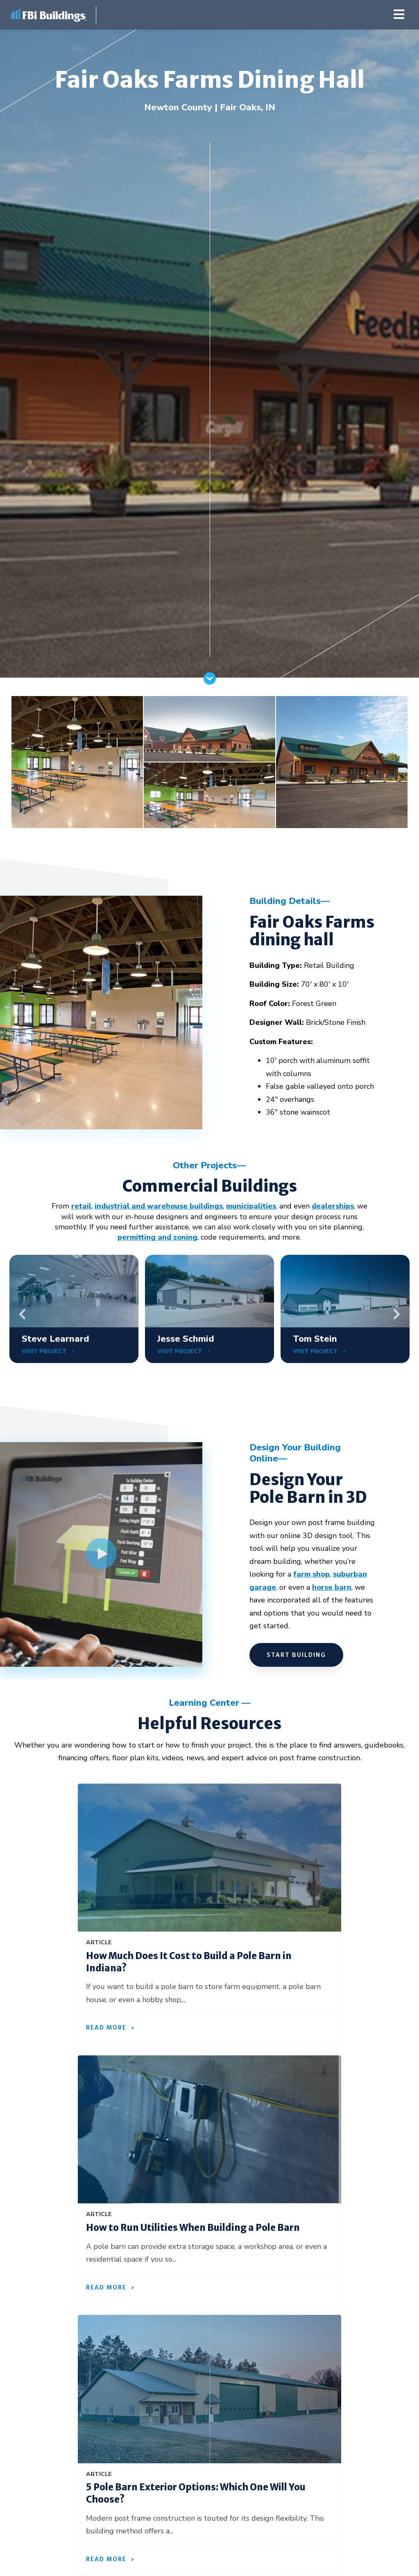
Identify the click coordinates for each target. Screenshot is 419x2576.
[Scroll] (210, 682)
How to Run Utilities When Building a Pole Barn (193, 2227)
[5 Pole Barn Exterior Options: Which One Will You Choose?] (209, 2389)
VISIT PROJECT (45, 1351)
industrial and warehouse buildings (159, 1206)
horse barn (331, 1587)
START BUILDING (296, 1655)
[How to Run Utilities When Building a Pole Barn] (209, 2129)
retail (81, 1206)
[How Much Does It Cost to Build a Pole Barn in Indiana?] (209, 1858)
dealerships (333, 1206)
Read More (106, 2027)
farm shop (311, 1574)
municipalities (251, 1206)
